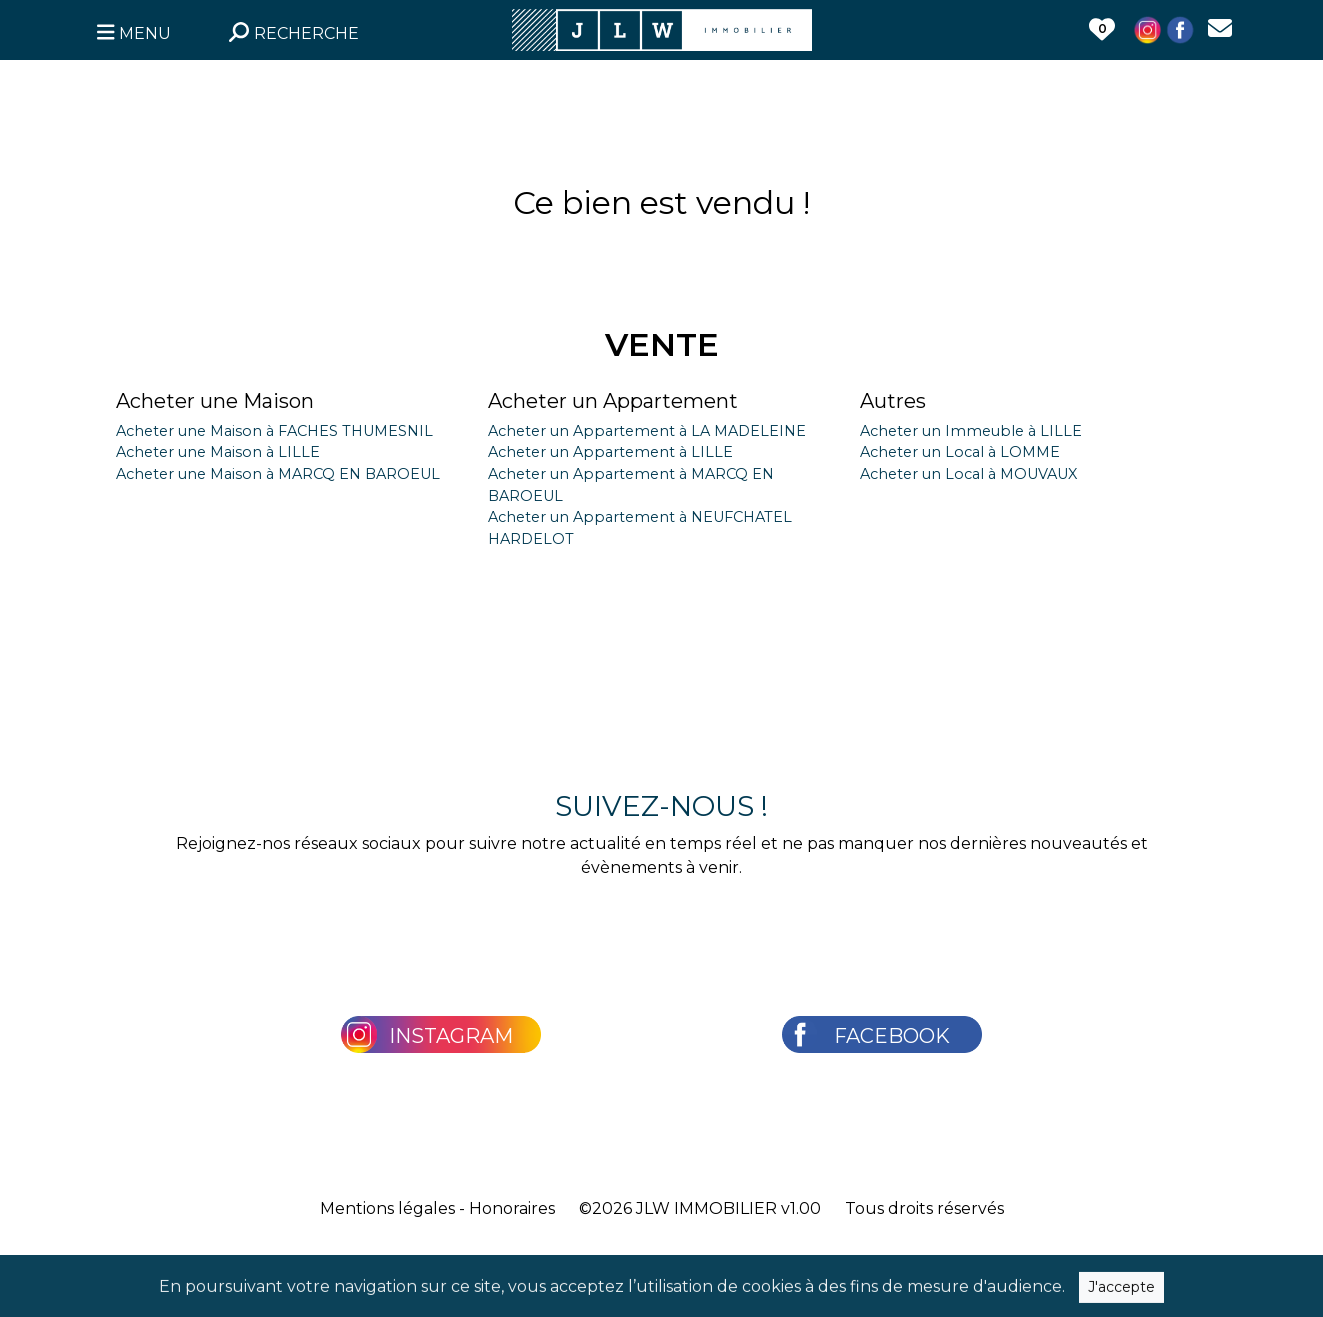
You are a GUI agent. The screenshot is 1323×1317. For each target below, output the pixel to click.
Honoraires (512, 1208)
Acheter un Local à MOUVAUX (968, 474)
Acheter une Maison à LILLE (218, 452)
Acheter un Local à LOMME (960, 452)
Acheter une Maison (215, 401)
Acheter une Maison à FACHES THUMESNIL (274, 431)
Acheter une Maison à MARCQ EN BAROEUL (278, 474)
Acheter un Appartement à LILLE (610, 452)
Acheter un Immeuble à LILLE (971, 431)
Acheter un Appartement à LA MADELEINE (647, 431)
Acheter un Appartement (613, 401)
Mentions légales (387, 1208)
